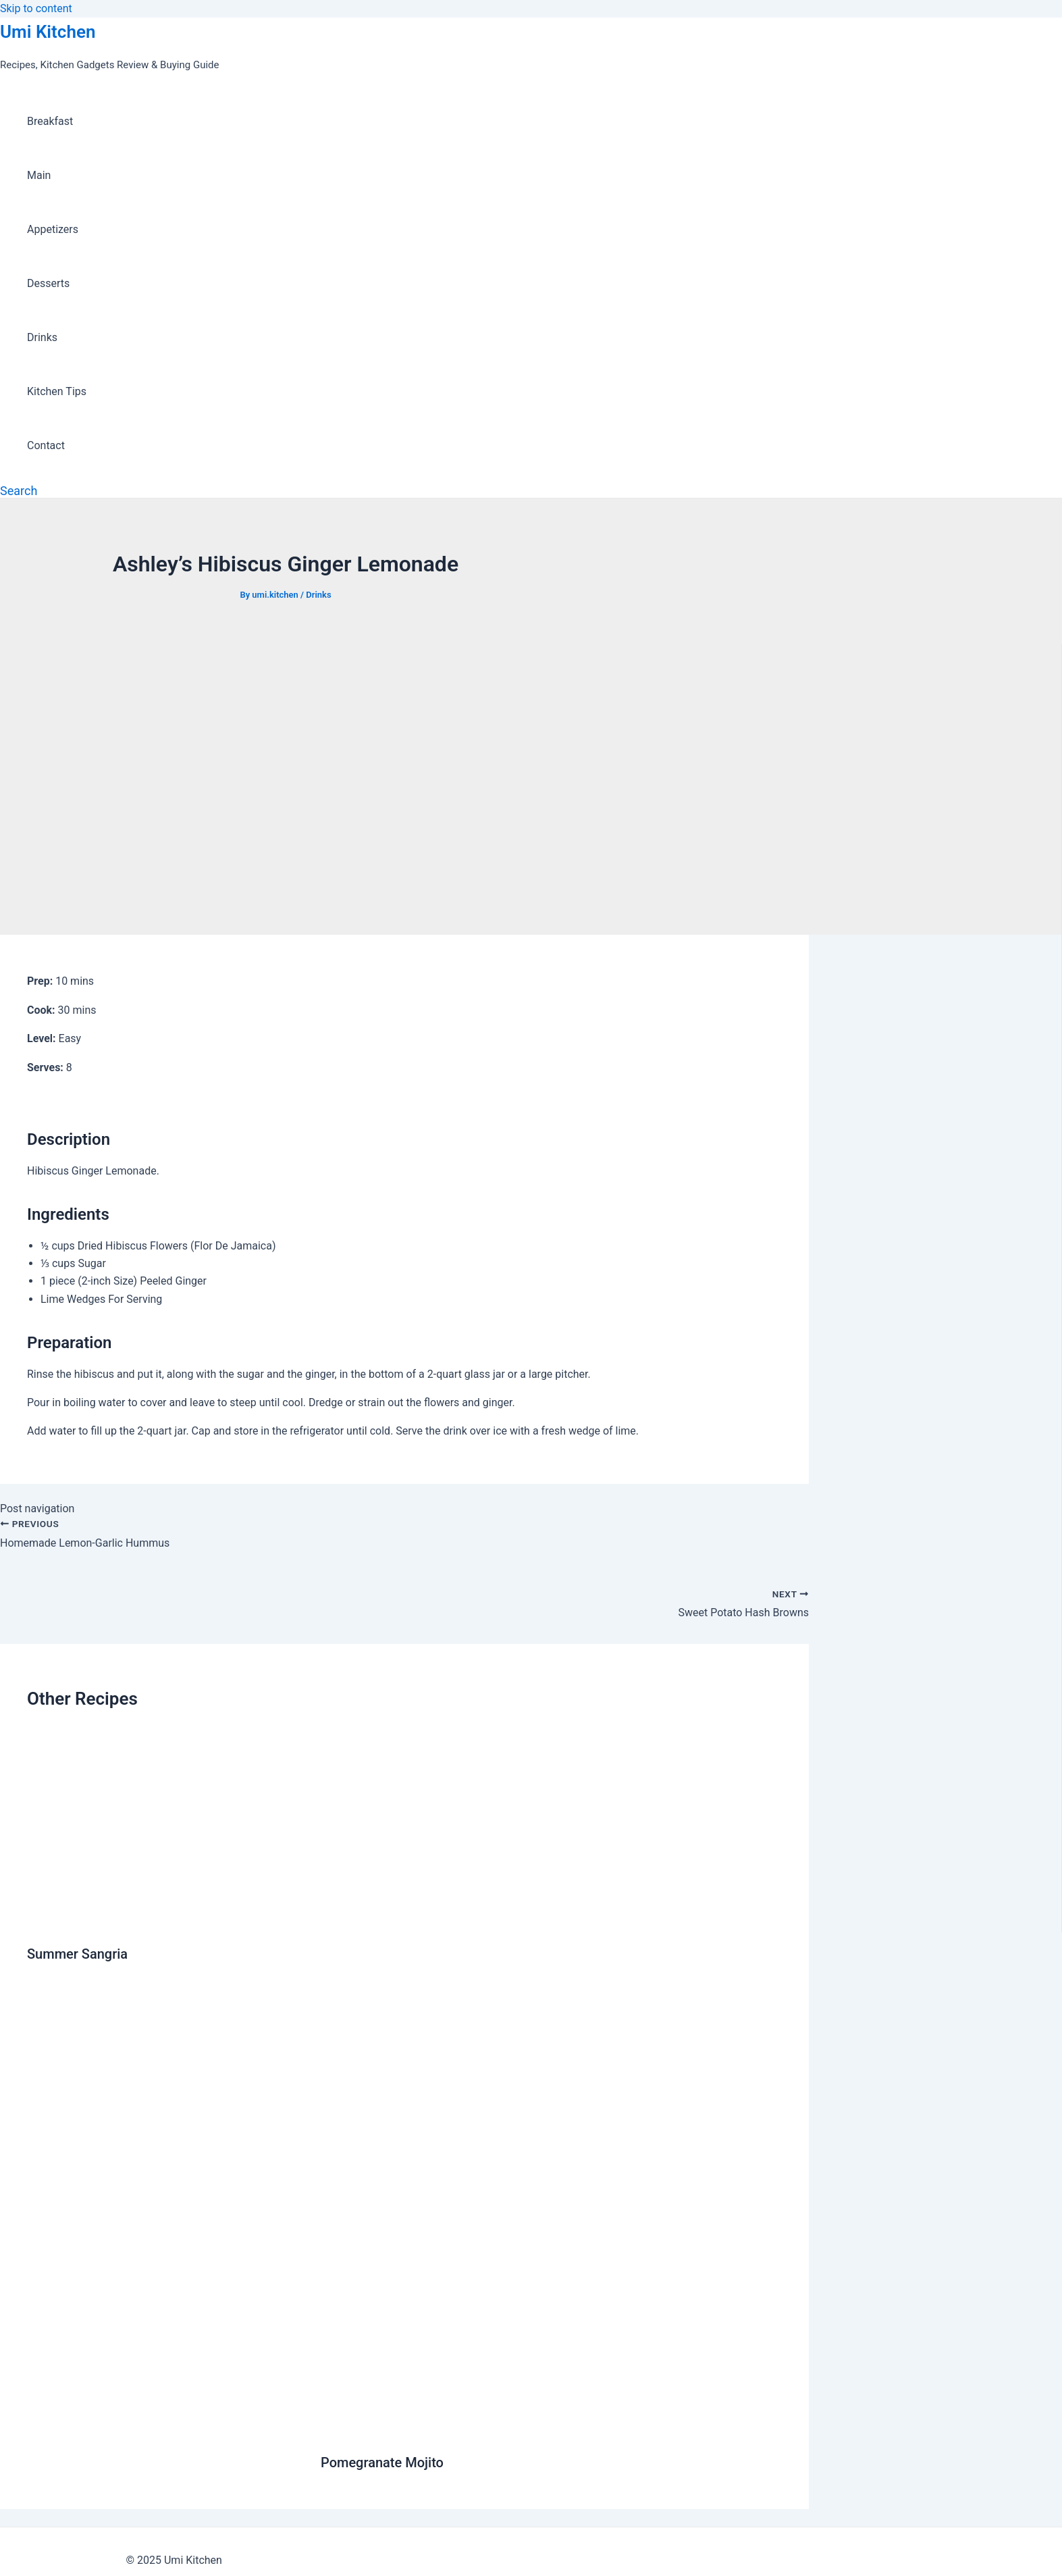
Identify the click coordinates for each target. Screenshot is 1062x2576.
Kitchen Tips (56, 391)
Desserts (48, 283)
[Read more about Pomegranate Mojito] (551, 2429)
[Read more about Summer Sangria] (165, 1921)
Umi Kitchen (47, 32)
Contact (46, 445)
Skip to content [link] (36, 8)
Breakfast (50, 121)
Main (39, 175)
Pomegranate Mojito (382, 2462)
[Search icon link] (18, 491)
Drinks (42, 337)
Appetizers (52, 229)
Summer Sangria (77, 1954)
